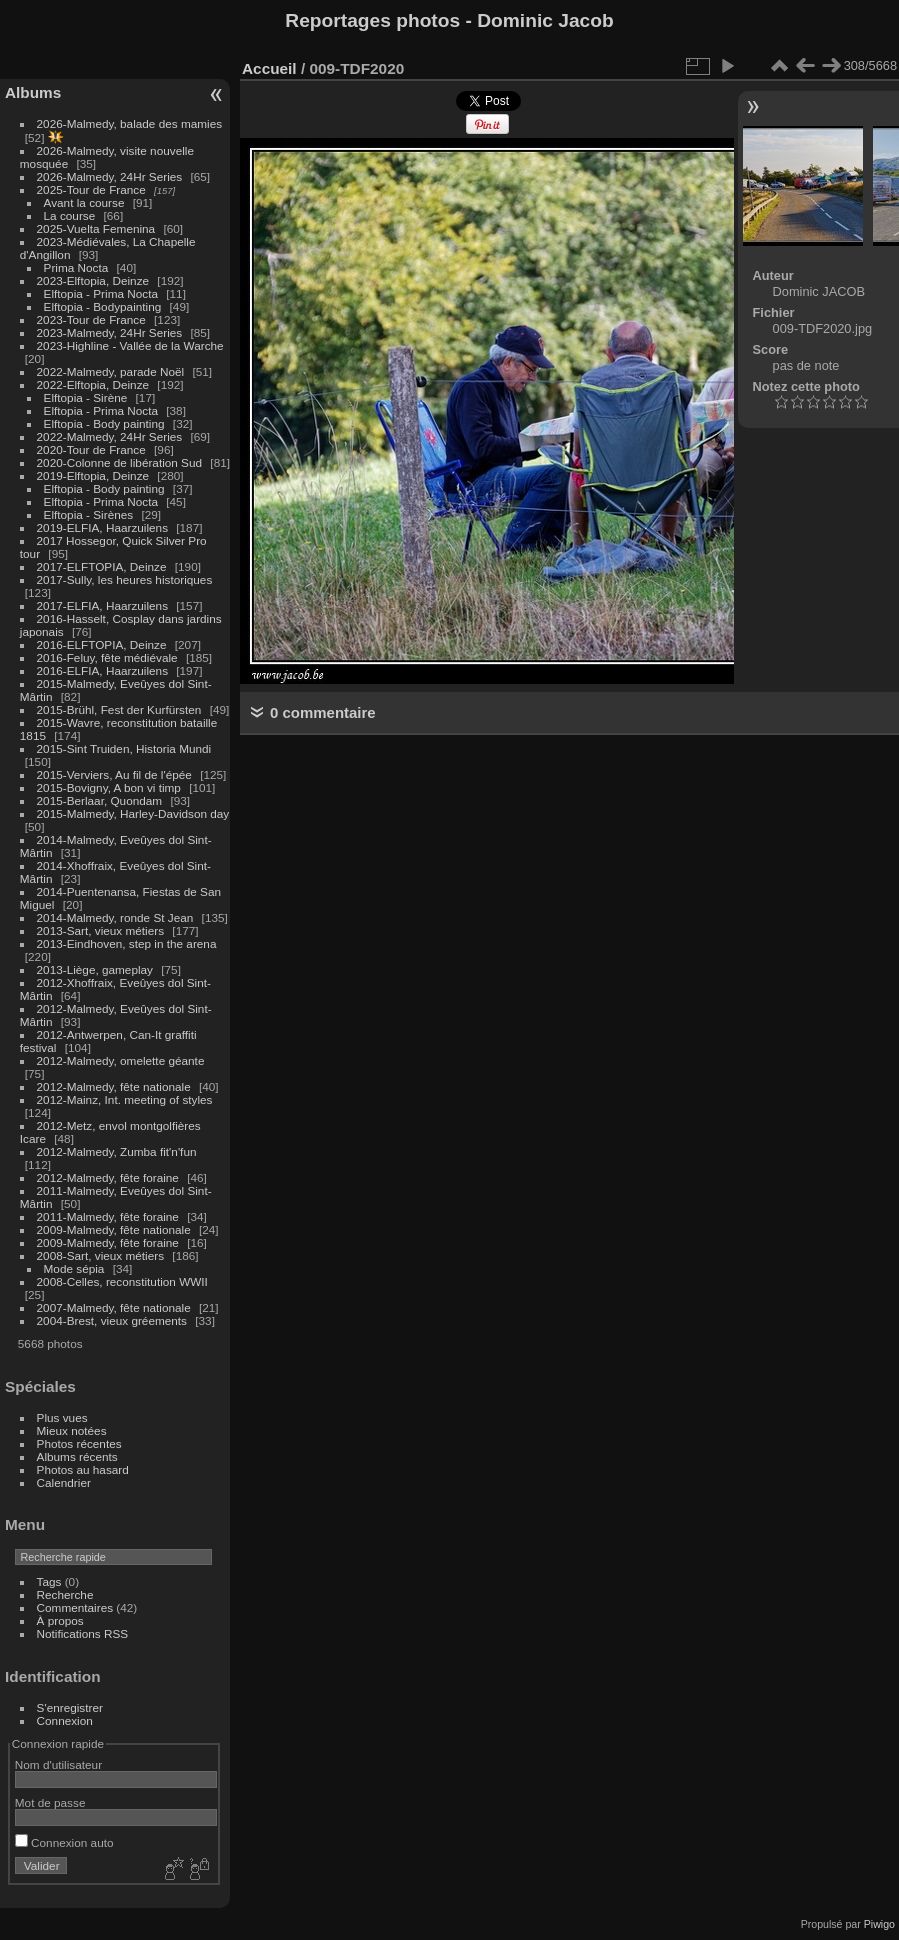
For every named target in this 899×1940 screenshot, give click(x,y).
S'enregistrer (70, 1707)
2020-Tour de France (91, 449)
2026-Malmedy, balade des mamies (130, 123)
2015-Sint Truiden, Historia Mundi (124, 748)
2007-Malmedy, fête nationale (114, 1307)
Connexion (65, 1720)
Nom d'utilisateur (58, 1764)
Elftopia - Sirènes (89, 514)
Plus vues (62, 1417)
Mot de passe (50, 1802)
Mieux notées (72, 1430)
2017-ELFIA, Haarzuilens (104, 605)
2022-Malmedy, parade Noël (111, 371)
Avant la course (84, 202)
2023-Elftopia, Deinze (93, 280)
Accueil (269, 68)
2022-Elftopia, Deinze (93, 384)
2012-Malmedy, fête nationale (114, 1086)
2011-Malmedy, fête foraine (108, 1216)
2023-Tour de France (91, 319)
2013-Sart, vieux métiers (102, 930)
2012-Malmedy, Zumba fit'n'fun (117, 1151)
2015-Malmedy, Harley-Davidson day (133, 813)
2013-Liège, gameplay (95, 969)
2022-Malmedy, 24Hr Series (110, 436)
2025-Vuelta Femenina (96, 228)
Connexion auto (64, 1842)
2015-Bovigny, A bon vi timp (109, 787)
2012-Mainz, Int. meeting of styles (125, 1099)
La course (70, 215)
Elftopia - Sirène (86, 397)
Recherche (65, 1594)
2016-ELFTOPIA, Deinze (102, 644)
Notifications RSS (83, 1633)
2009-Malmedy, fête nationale (114, 1229)
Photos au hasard (83, 1469)
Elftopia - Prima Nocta (101, 293)
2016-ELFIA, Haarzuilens (102, 670)
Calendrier (64, 1482)
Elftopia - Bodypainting (103, 306)
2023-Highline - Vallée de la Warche (130, 345)
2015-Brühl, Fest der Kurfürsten (119, 709)
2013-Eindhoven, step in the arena (127, 943)
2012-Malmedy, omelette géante (121, 1060)
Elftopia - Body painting (104, 423)
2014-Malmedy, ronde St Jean (115, 917)
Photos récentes (79, 1443)
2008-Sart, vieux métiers (101, 1255)
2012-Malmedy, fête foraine (108, 1177)
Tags (49, 1581)
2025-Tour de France (91, 189)
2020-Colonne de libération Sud (120, 462)
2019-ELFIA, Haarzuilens (102, 527)
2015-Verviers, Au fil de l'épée (114, 774)
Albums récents (77, 1456)
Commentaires (75, 1607)
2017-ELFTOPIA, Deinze (102, 566)
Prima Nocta (76, 267)
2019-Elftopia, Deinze (93, 475)
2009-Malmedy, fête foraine (108, 1242)
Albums (33, 92)
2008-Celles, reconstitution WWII (122, 1281)
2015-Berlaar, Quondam (100, 800)
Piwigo (879, 1924)
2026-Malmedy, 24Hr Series (110, 176)
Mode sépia (74, 1268)
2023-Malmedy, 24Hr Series (110, 332)
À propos (60, 1620)
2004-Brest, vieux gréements (112, 1320)
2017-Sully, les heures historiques (125, 579)
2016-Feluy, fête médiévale (107, 657)
